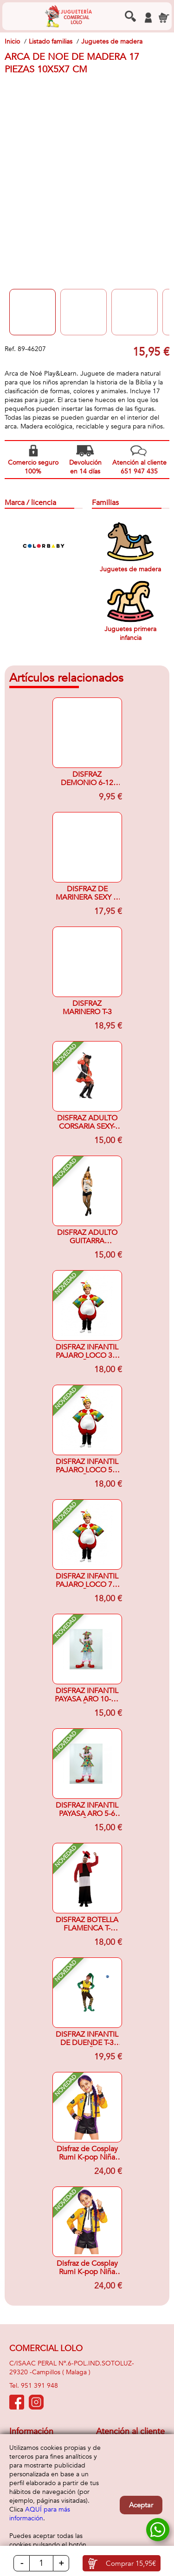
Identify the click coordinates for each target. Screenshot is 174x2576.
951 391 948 (39, 2385)
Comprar (131, 2563)
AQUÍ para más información (39, 2514)
